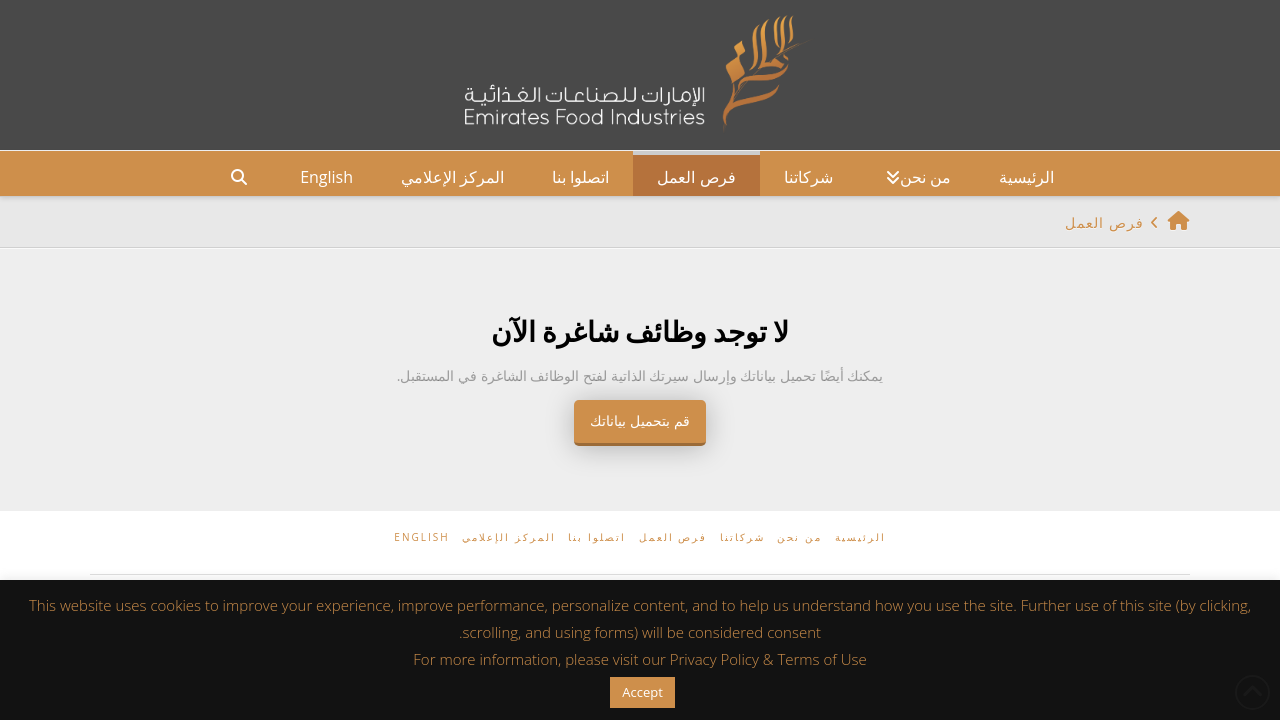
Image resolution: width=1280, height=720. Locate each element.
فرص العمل (673, 537)
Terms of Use (821, 659)
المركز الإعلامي (509, 537)
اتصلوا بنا (597, 537)
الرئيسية (860, 537)
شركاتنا (742, 537)
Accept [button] (642, 692)
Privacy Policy (714, 659)
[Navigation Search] (239, 173)
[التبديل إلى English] (326, 173)
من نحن (799, 537)
